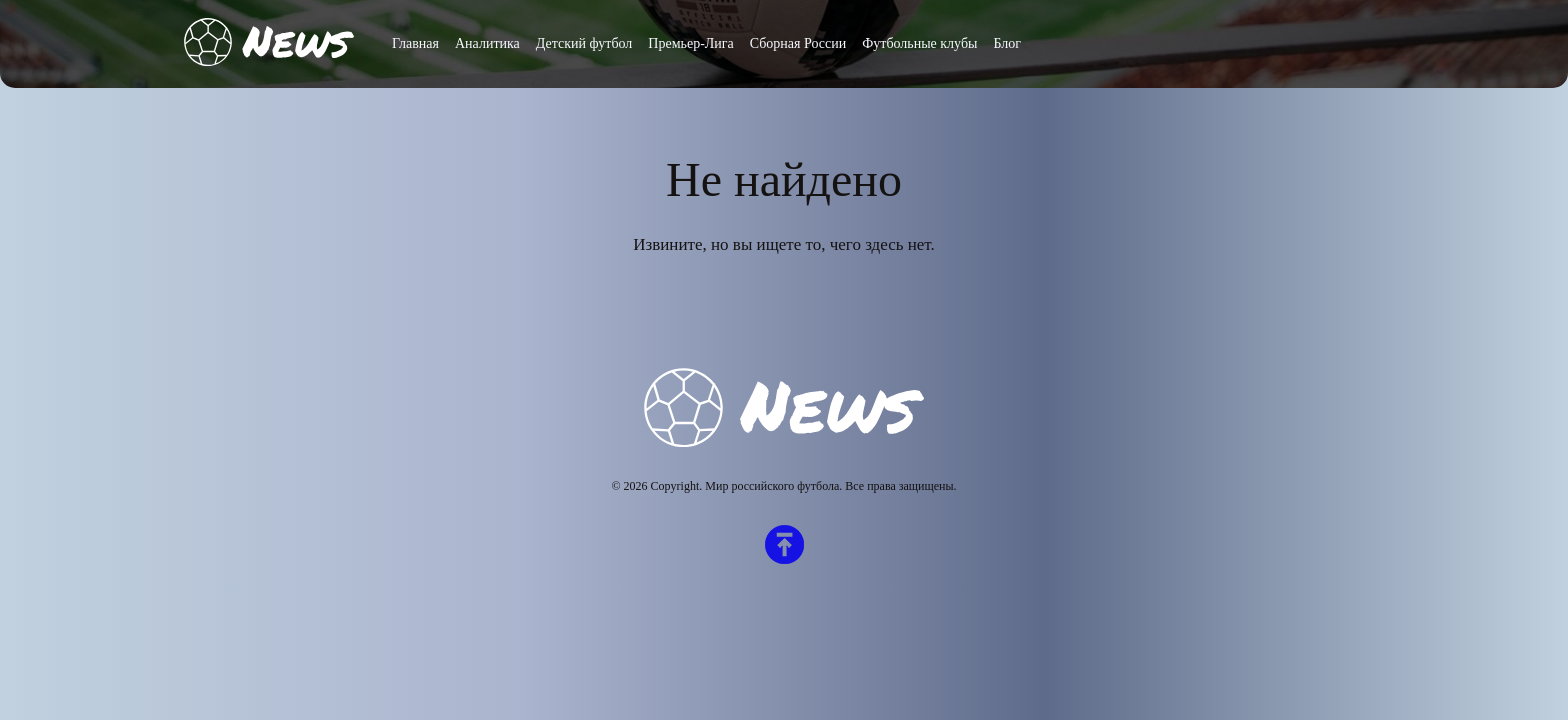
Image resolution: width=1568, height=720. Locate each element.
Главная (415, 43)
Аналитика (487, 43)
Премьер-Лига (690, 43)
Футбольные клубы (919, 43)
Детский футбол (584, 43)
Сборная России (798, 43)
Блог (1007, 43)
